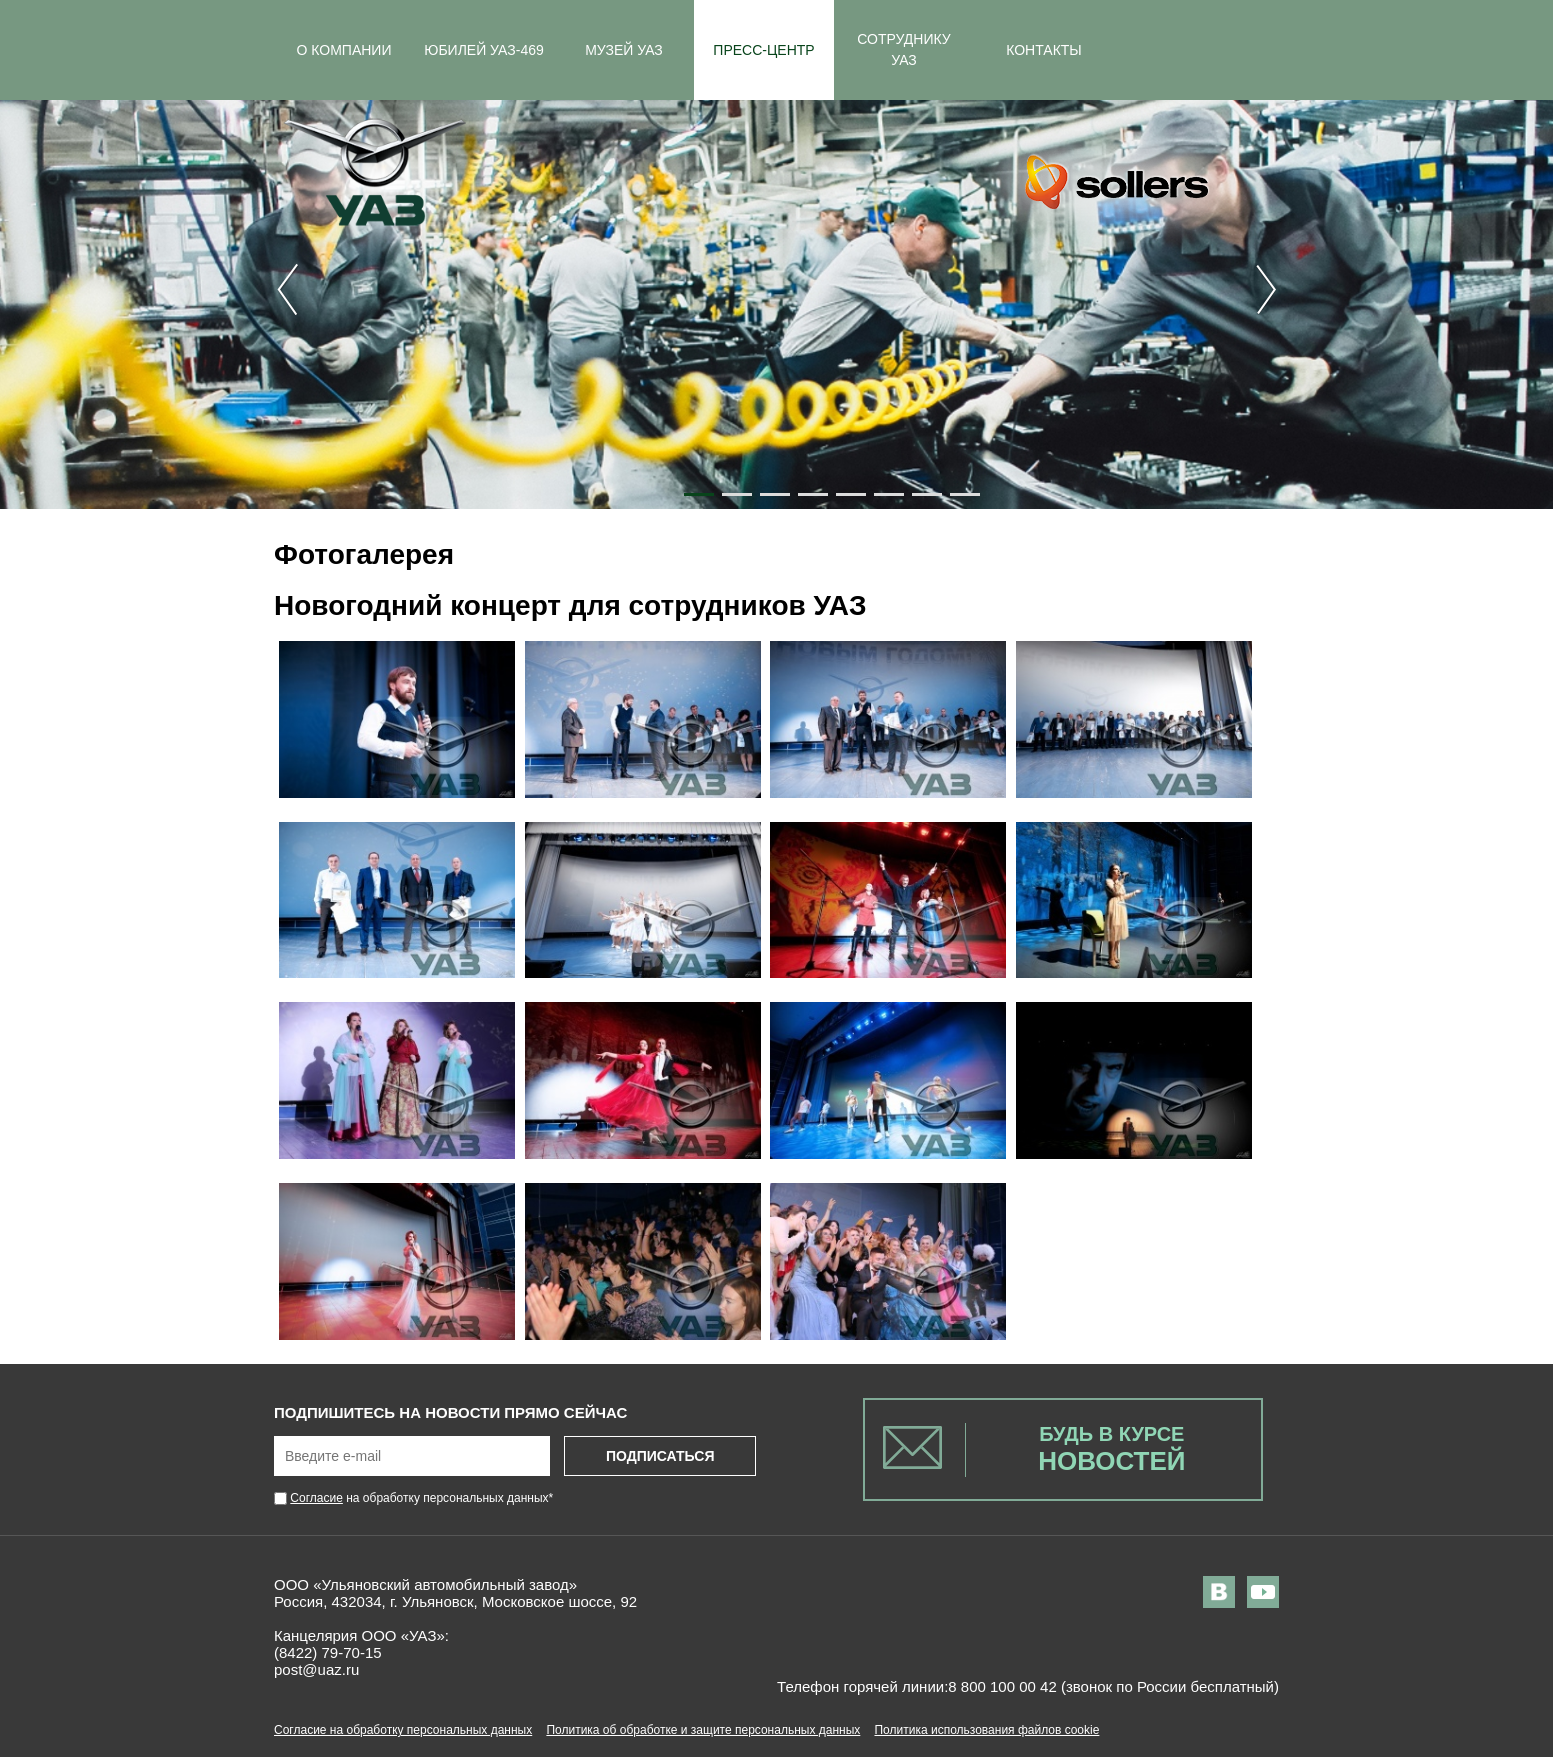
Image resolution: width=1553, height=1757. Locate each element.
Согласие (316, 1498)
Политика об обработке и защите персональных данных (703, 1730)
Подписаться (660, 1456)
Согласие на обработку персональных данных (403, 1730)
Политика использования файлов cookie (986, 1730)
